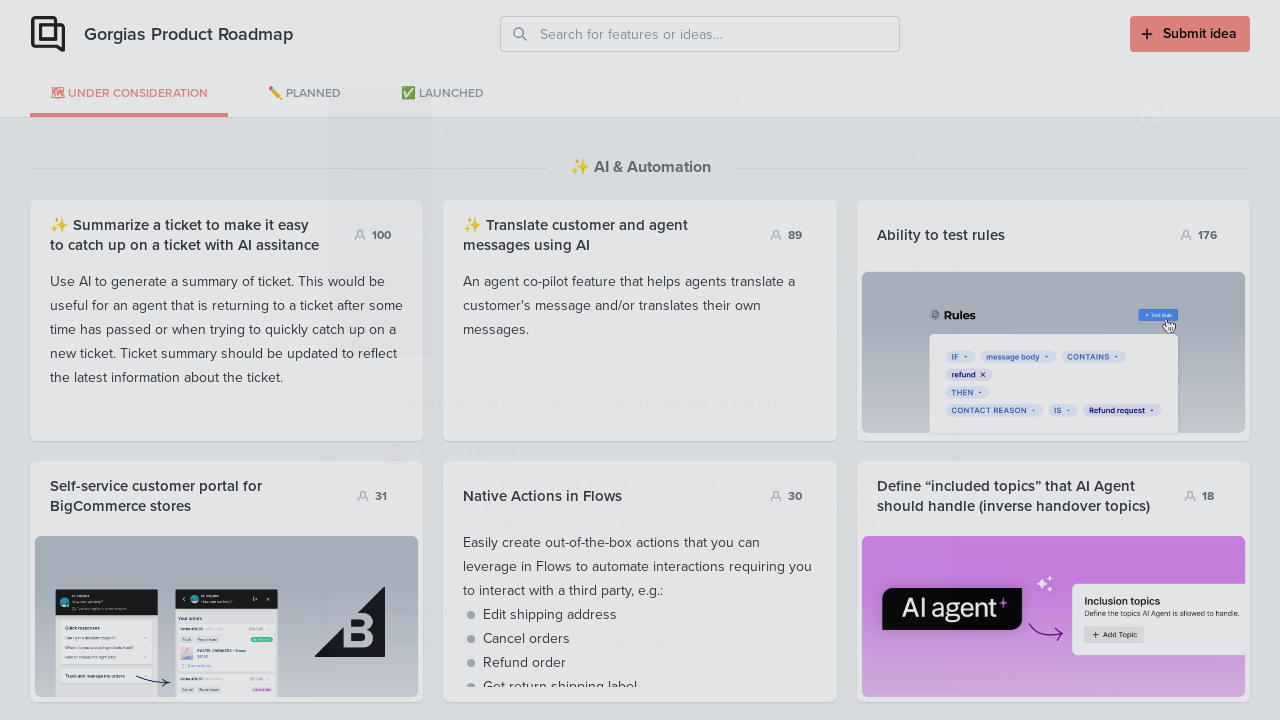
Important (641, 666)
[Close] (1241, 39)
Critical (730, 666)
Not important (418, 666)
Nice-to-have (537, 666)
